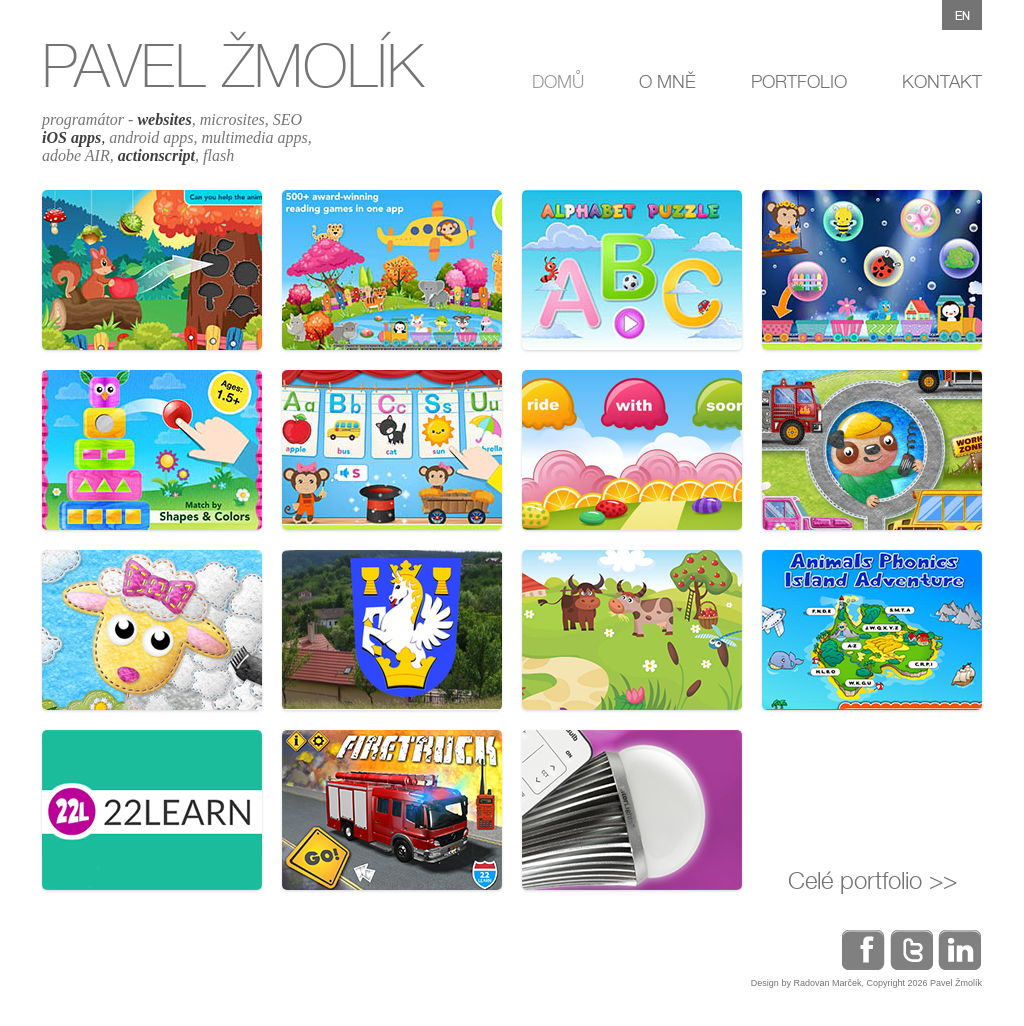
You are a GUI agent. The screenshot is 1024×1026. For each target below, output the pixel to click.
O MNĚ (667, 81)
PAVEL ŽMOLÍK (233, 65)
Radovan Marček (827, 983)
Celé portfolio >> (872, 880)
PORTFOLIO (799, 81)
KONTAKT (942, 81)
